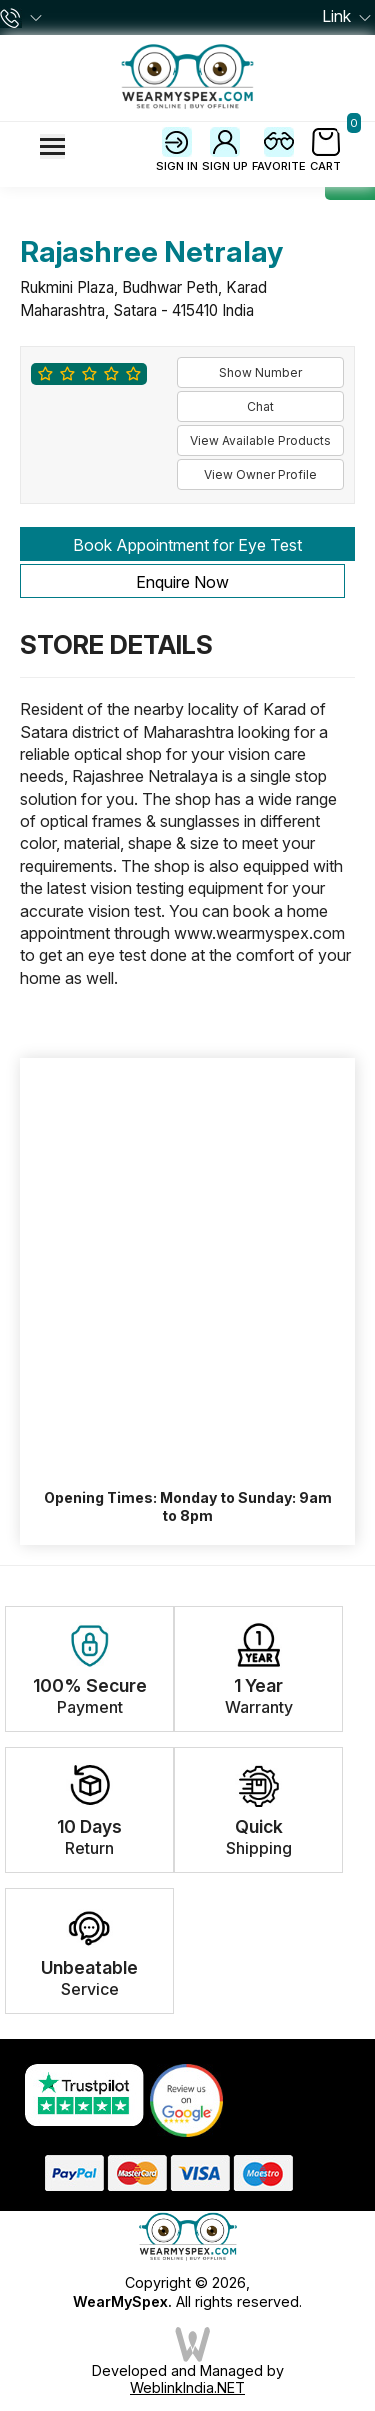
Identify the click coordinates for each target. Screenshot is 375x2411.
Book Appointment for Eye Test (187, 545)
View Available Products (260, 440)
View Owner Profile (260, 474)
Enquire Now (182, 582)
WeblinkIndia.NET (187, 2387)
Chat (260, 406)
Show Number (260, 372)
